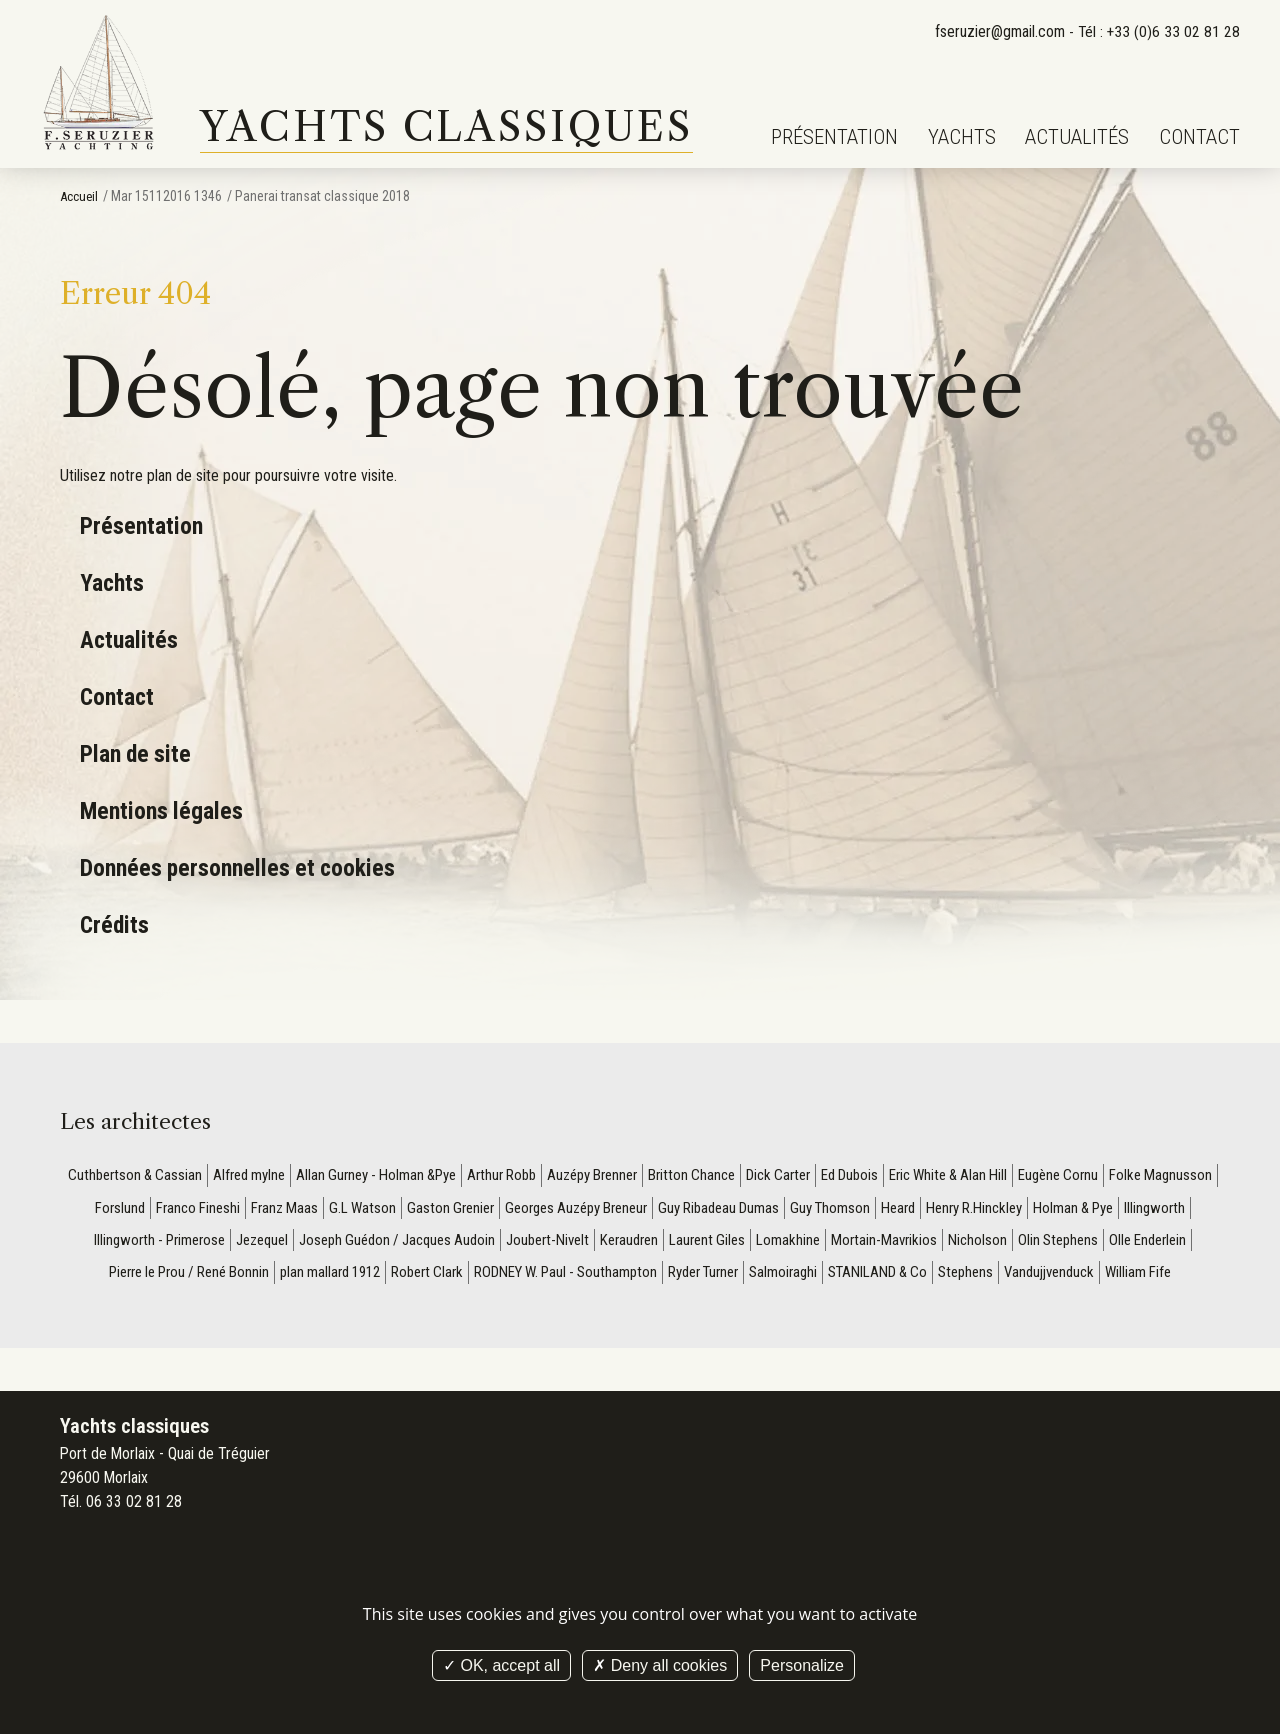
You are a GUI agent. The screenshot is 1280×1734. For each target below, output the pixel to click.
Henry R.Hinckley (1136, 1209)
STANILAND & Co (1087, 1277)
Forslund (235, 1209)
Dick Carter (847, 1175)
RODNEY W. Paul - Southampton (752, 1277)
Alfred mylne (282, 1175)
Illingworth (201, 1243)
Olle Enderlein (207, 1277)
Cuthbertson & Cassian (162, 1175)
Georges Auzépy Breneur (713, 1209)
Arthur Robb (553, 1175)
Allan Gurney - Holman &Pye (419, 1175)
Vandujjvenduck (600, 1311)
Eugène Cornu (1144, 1175)
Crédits (115, 924)
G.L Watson (486, 1209)
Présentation (834, 137)
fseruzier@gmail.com (997, 31)
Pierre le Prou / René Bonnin (347, 1277)
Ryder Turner (900, 1277)
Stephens (1180, 1277)
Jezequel (426, 1243)
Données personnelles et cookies (243, 867)
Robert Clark (605, 1277)
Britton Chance (756, 1175)
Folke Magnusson (145, 1209)
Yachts (962, 137)
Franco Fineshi (316, 1209)
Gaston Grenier (578, 1209)
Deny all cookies (660, 1665)
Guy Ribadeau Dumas (866, 1209)
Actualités (1077, 137)
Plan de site (138, 753)
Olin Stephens (112, 1277)
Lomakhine (985, 1243)
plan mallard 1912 (501, 1277)
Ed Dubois (923, 1175)
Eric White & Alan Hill (1027, 1175)
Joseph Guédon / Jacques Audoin (571, 1243)
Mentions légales (164, 810)
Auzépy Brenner (650, 1175)
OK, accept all (501, 1665)
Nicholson (1179, 1243)
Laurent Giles (901, 1243)
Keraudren (818, 1243)
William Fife (694, 1311)
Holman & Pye (114, 1243)
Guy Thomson (983, 1209)
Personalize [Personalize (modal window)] (802, 1665)
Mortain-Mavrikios (1083, 1243)
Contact (1199, 137)
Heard (1055, 1209)
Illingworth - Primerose (315, 1243)
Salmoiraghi (987, 1277)
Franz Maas (406, 1209)
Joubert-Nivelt (731, 1243)
